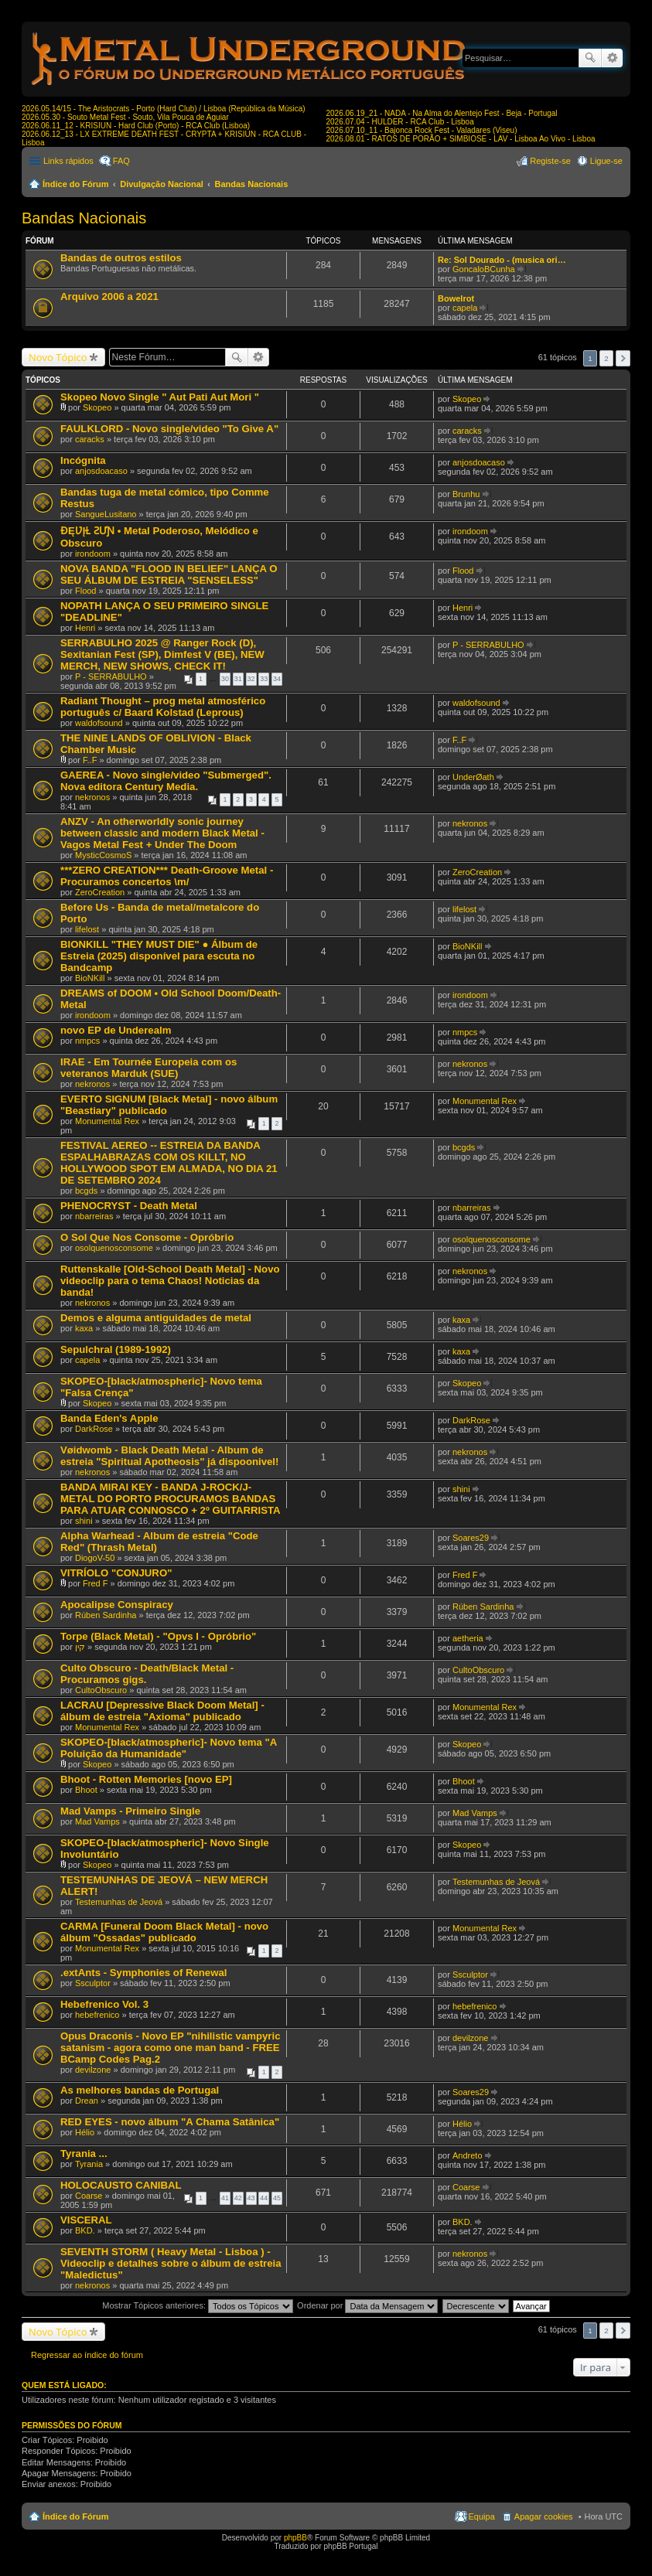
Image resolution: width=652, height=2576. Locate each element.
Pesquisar (590, 58)
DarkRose (94, 1428)
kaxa (84, 1328)
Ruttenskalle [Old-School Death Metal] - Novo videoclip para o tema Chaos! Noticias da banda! (170, 1280)
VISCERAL (86, 2220)
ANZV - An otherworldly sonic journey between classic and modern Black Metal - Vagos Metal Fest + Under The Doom (162, 833)
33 (264, 679)
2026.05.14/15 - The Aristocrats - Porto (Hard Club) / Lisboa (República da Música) (164, 108)
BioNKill (90, 978)
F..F (90, 760)
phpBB (295, 2537)
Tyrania (89, 2164)
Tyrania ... (84, 2153)
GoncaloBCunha (483, 269)
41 (225, 2198)
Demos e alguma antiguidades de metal (155, 1318)
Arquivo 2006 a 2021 (109, 296)
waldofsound (99, 722)
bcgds (86, 1190)
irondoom (93, 553)
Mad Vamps (97, 1821)
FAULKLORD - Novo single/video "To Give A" (169, 428)
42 (238, 2198)
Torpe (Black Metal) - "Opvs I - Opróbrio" (158, 1636)
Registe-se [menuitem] (550, 160)
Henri (85, 627)
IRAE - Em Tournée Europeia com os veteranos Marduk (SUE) (148, 1067)
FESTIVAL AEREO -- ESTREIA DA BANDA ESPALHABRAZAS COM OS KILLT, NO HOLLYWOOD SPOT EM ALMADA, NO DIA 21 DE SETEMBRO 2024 (169, 1163)
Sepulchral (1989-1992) (115, 1349)
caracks (89, 439)
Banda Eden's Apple (109, 1418)
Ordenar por (367, 2305)
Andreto (467, 2155)
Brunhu (466, 494)
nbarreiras (94, 1216)
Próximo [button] (623, 358)
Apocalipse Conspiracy (116, 1604)
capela (464, 307)
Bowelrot (456, 298)
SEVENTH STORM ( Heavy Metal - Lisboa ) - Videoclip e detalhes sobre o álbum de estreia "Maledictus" (171, 2263)
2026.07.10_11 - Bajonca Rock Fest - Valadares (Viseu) (421, 130)
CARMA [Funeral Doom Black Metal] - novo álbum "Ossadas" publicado (164, 1932)
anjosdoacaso (101, 470)
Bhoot (86, 1789)
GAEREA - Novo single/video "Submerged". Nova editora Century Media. (165, 780)
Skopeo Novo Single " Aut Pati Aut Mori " (159, 397)
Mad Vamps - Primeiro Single (130, 1811)
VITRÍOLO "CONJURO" (116, 1573)
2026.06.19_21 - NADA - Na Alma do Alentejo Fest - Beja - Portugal (442, 113)
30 (225, 679)
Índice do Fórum (76, 184)
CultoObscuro (101, 1690)
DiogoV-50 (94, 1557)
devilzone (93, 2069)
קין (80, 1646)
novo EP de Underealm (115, 1030)
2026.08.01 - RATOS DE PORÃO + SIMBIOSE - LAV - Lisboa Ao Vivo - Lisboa (461, 139)
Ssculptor (93, 1983)
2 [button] (606, 358)
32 (251, 679)
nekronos (92, 797)
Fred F (95, 1583)
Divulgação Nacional (161, 184)
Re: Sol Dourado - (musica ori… (502, 259)
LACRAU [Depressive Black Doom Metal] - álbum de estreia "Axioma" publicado (162, 1710)
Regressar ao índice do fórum (87, 2355)
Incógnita (83, 460)
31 (238, 679)
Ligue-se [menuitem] (606, 160)
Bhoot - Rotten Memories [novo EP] (146, 1779)
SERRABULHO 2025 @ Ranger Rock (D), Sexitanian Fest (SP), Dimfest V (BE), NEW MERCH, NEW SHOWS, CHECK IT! (162, 654)
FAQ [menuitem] (121, 160)
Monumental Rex (107, 1121)
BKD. (85, 2230)
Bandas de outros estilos (121, 258)
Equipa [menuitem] (482, 2516)
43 (251, 2198)
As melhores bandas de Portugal (139, 2090)
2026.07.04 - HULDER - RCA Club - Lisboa (400, 122)
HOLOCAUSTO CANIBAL (121, 2185)
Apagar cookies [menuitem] (543, 2516)
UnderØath (473, 777)
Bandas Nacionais (251, 184)
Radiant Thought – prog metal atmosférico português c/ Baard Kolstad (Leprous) (162, 706)
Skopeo (97, 407)
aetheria (467, 1638)
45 (277, 2198)
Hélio (84, 2132)
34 (277, 679)
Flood (86, 590)
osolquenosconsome (114, 1247)
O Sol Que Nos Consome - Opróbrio (147, 1237)
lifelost (87, 929)
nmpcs (87, 1040)
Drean (86, 2100)
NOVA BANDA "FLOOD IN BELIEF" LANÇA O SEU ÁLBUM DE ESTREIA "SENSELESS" (168, 574)
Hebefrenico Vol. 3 (104, 2004)
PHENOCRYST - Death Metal (128, 1205)
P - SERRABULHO (111, 676)
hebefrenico (97, 2014)
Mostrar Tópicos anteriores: (197, 2305)
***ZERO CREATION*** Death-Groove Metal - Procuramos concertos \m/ (166, 876)
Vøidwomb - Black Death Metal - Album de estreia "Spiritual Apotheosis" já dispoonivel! (169, 1455)
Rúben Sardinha (106, 1615)
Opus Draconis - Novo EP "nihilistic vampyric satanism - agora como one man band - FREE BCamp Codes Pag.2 (170, 2047)
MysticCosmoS (103, 855)
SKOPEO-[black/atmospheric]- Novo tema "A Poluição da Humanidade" (168, 1748)
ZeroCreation (100, 892)
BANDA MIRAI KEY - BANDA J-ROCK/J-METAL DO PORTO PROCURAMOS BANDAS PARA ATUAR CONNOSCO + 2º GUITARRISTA (170, 1498)
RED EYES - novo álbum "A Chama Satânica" (169, 2122)
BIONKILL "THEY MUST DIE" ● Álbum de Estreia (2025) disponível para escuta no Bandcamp (159, 956)
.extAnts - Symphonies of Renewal (143, 1972)
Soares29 (470, 1537)
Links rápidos (68, 160)
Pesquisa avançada (612, 58)
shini (84, 1520)
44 (264, 2198)
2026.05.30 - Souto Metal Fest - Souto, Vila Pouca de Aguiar (125, 117)
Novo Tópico (58, 357)
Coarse (88, 2195)
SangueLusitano (106, 514)
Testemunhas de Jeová (118, 1901)
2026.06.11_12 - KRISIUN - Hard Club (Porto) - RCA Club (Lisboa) (136, 125)
